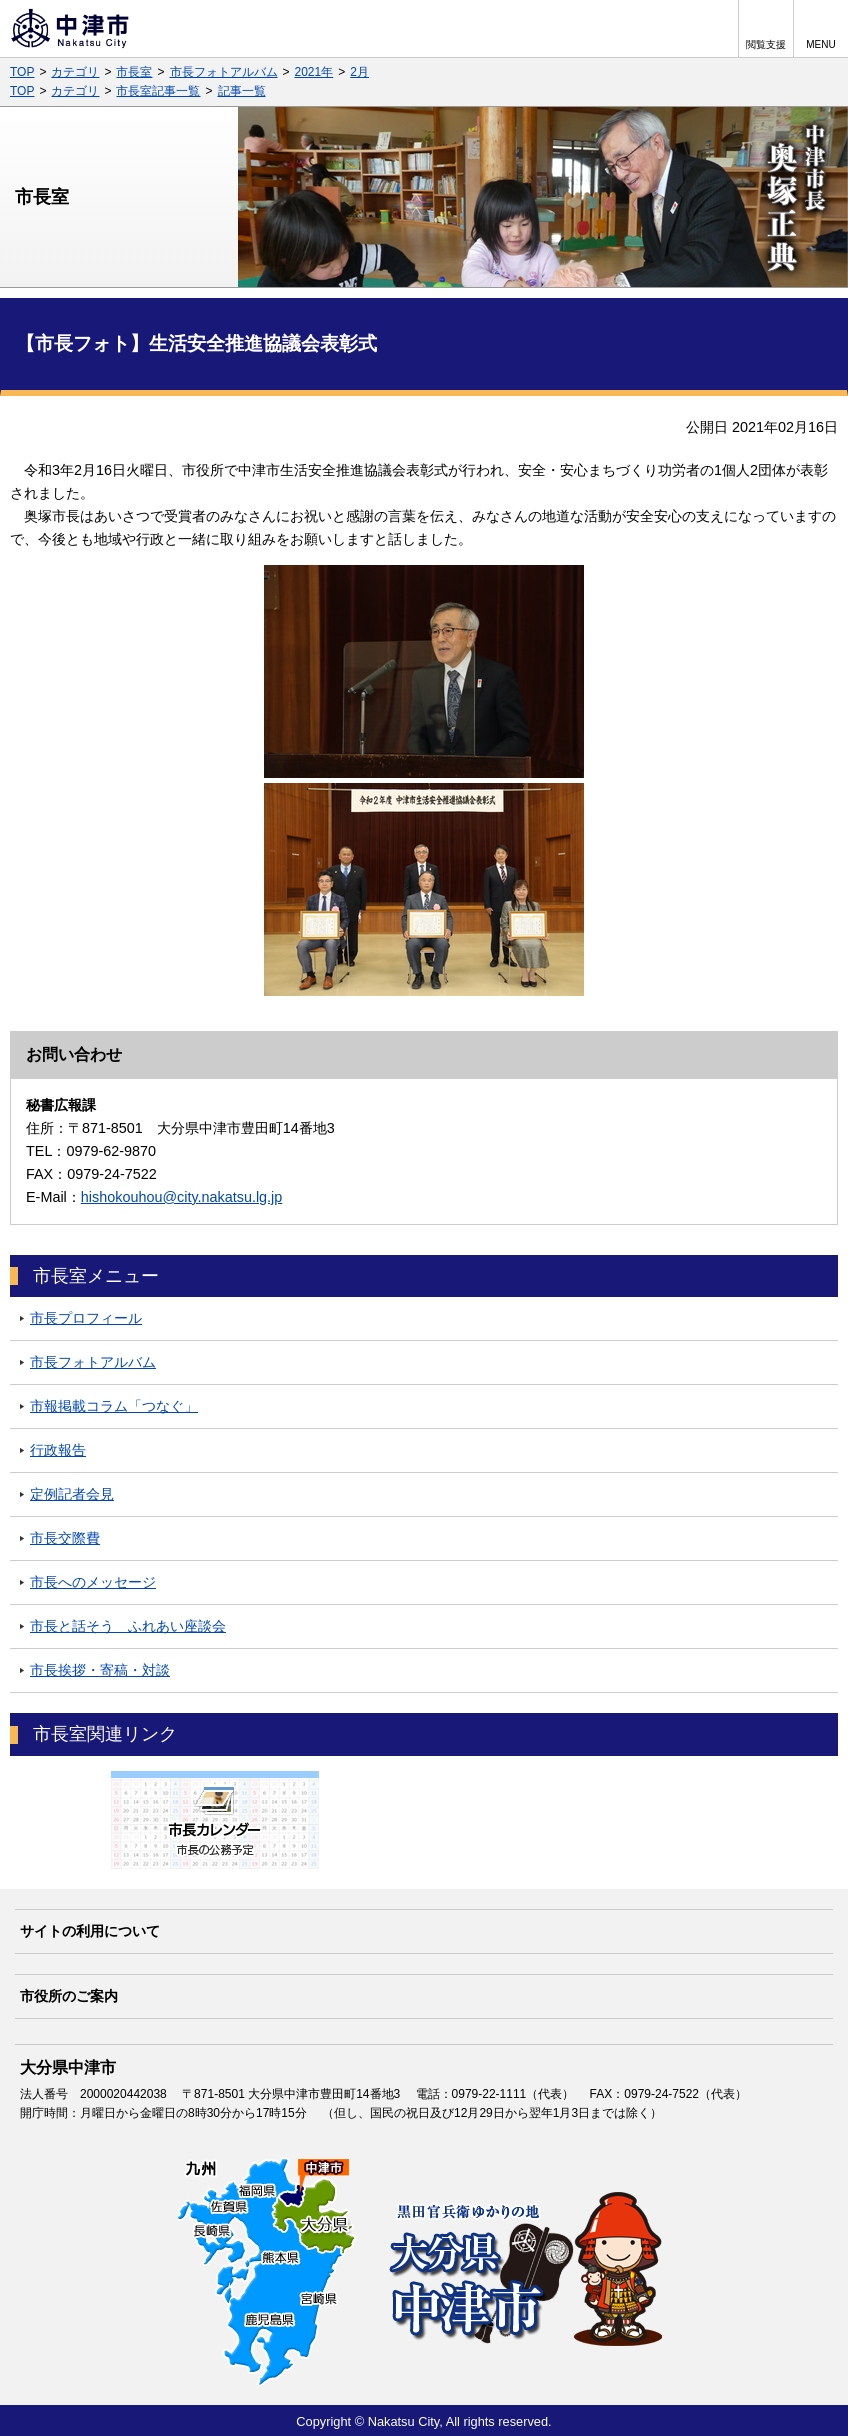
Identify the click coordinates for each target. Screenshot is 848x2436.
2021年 (314, 72)
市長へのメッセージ (93, 1582)
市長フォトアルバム (224, 72)
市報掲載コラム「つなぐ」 (114, 1406)
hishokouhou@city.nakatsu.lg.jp (182, 1197)
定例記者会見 (72, 1494)
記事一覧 (242, 91)
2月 (359, 72)
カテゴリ (75, 72)
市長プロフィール (86, 1318)
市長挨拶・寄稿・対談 (100, 1670)
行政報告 (58, 1450)
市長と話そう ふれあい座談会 (128, 1626)
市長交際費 (65, 1538)
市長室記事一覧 (158, 91)
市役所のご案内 (69, 1996)
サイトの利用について (90, 1931)
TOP (22, 72)
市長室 (134, 72)
